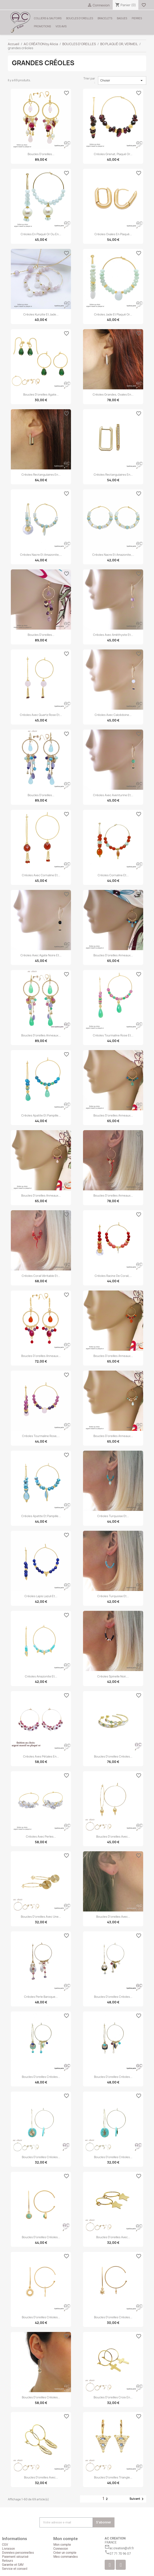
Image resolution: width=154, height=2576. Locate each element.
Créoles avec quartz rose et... (41, 715)
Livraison (8, 2549)
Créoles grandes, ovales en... (113, 394)
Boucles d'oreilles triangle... (113, 2477)
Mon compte (62, 2544)
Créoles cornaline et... (113, 875)
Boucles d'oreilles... (41, 154)
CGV (5, 2544)
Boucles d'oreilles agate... (41, 394)
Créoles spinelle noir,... (113, 1676)
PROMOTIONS (42, 26)
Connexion (60, 2549)
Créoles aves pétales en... (41, 1756)
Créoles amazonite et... (41, 1676)
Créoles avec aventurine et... (113, 795)
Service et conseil (14, 2569)
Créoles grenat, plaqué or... (113, 154)
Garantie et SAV (13, 2565)
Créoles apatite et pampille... (41, 1115)
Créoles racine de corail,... (113, 1276)
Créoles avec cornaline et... (41, 875)
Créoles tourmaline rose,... (41, 1436)
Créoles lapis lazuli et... (40, 1596)
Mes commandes (65, 2557)
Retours (7, 2561)
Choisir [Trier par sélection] (122, 80)
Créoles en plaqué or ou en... (41, 234)
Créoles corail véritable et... (41, 1276)
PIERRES (137, 18)
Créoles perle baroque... (41, 1997)
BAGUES (122, 18)
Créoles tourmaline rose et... (113, 1035)
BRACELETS (105, 18)
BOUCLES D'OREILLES (79, 18)
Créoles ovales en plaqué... (113, 234)
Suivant (137, 2499)
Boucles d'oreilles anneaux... (113, 955)
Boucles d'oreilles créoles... (113, 1756)
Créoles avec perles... (41, 1836)
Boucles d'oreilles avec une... (41, 1917)
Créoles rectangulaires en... (41, 474)
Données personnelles (18, 2553)
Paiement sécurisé (15, 2557)
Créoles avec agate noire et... (41, 955)
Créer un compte (64, 2553)
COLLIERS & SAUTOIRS (48, 18)
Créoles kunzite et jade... (41, 314)
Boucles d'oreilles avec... (113, 1836)
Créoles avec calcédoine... (113, 715)
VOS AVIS (61, 26)
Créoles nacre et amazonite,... (41, 555)
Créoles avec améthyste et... (113, 635)
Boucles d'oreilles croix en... (113, 2397)
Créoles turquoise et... (113, 1516)
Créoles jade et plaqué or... (113, 314)
